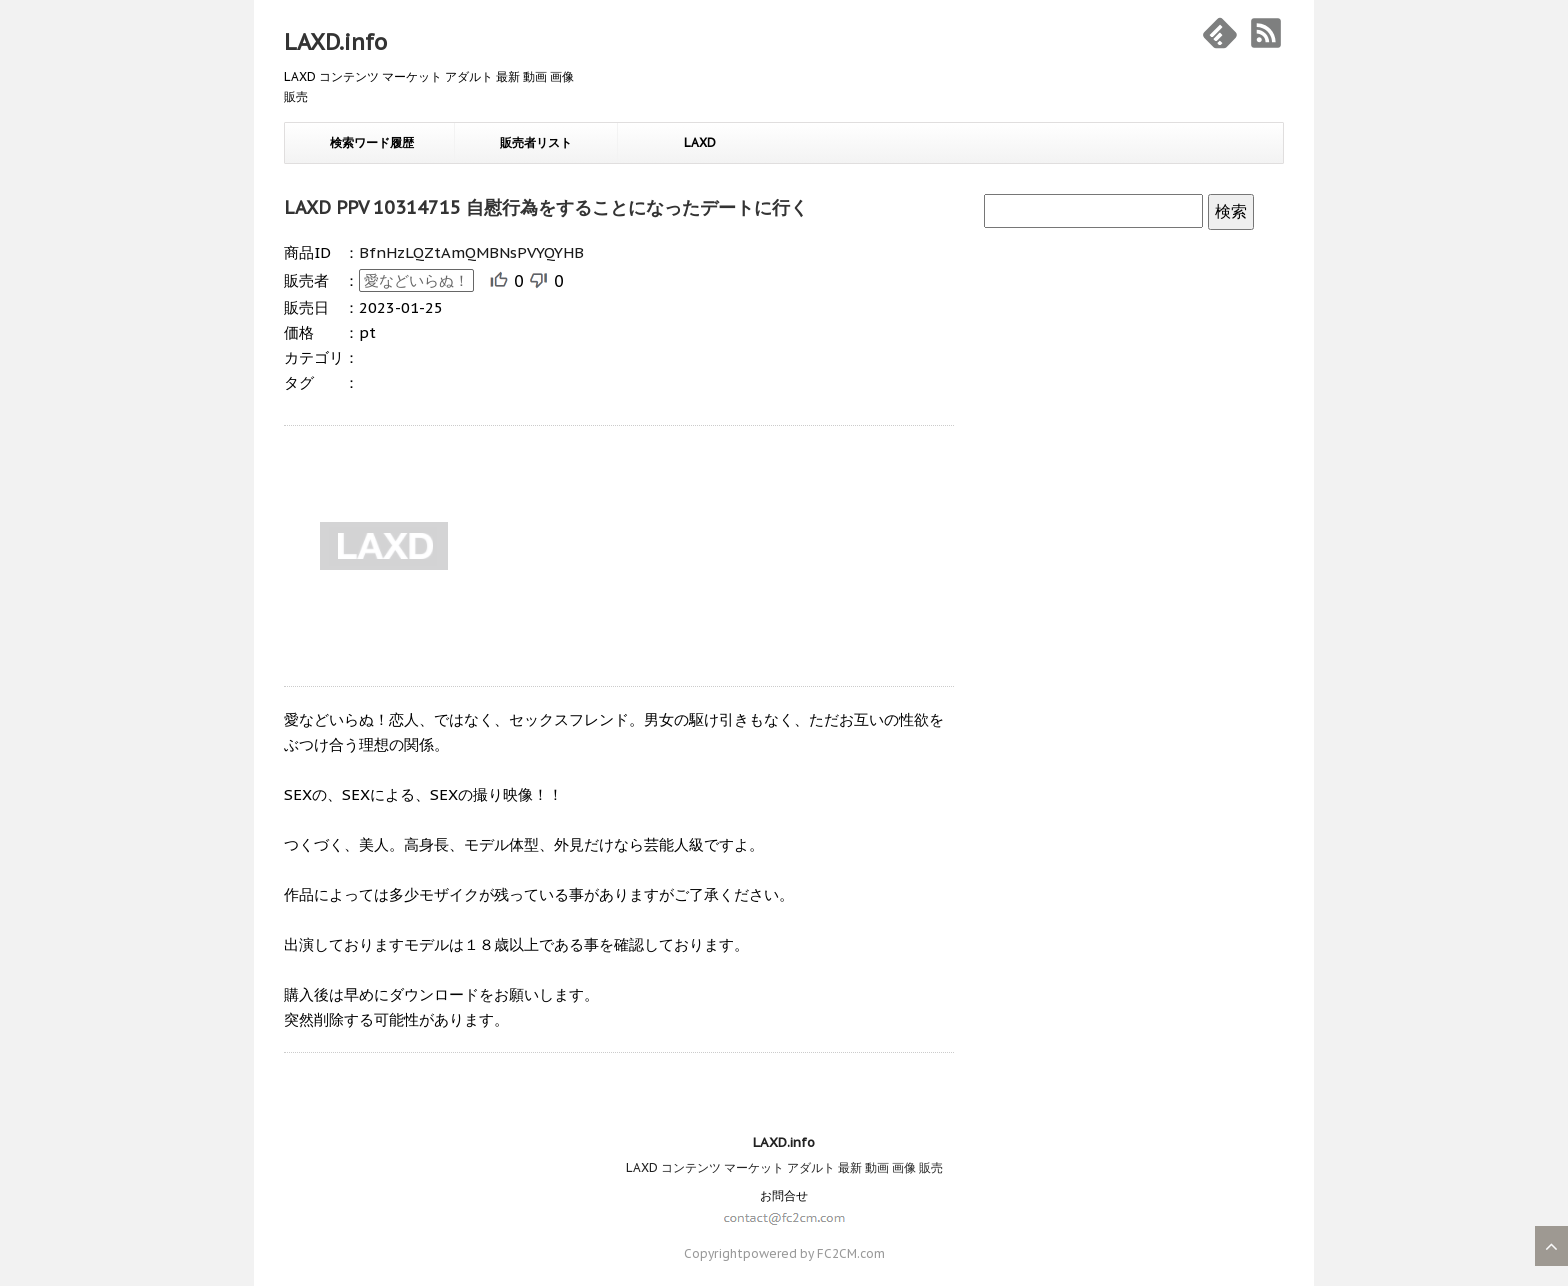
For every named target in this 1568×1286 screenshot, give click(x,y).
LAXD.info (335, 42)
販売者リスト (536, 142)
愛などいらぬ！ (416, 280)
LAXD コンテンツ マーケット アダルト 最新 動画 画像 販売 (784, 1167)
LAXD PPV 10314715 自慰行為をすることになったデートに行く (546, 207)
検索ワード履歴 (372, 142)
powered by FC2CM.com (814, 1253)
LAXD (700, 142)
